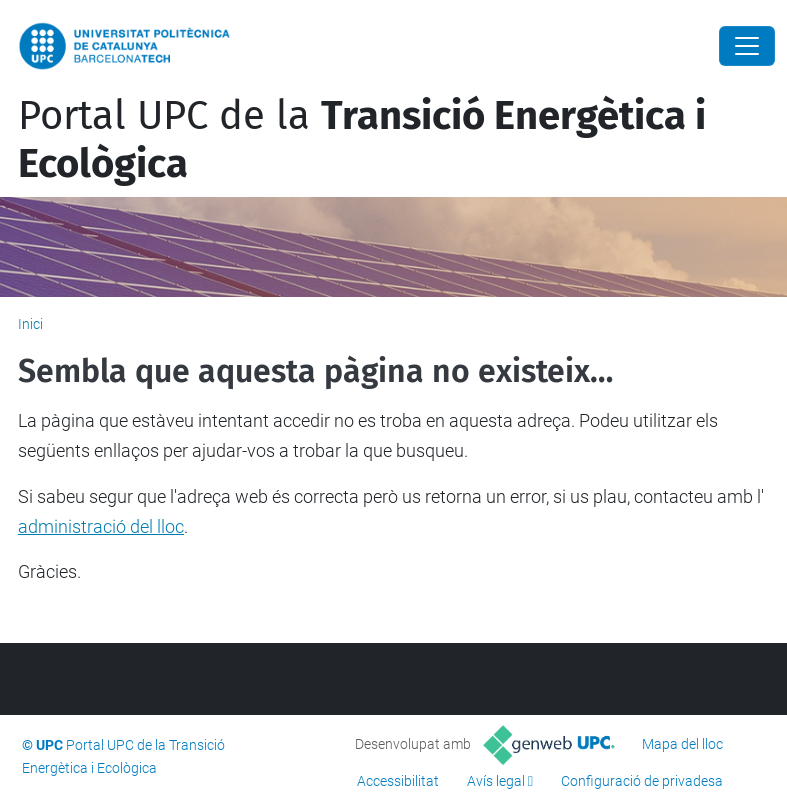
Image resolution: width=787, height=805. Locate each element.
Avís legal (496, 781)
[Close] (747, 46)
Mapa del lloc (682, 744)
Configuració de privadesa (642, 781)
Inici (30, 324)
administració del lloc (101, 526)
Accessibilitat (398, 781)
